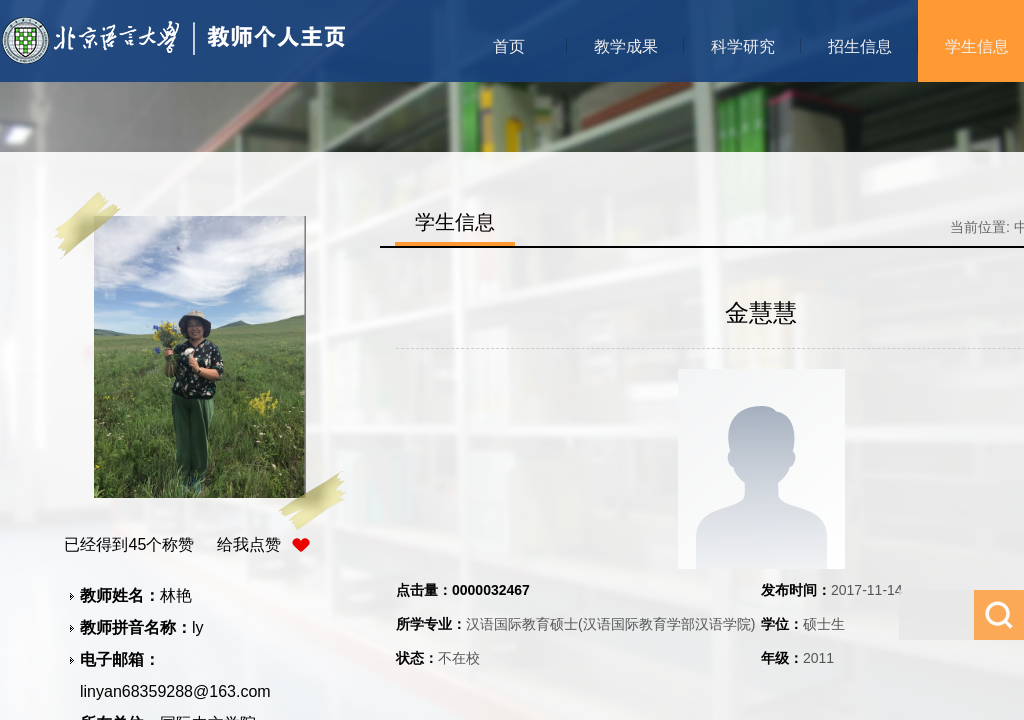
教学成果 (626, 46)
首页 (509, 46)
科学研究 (743, 46)
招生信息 (860, 46)
